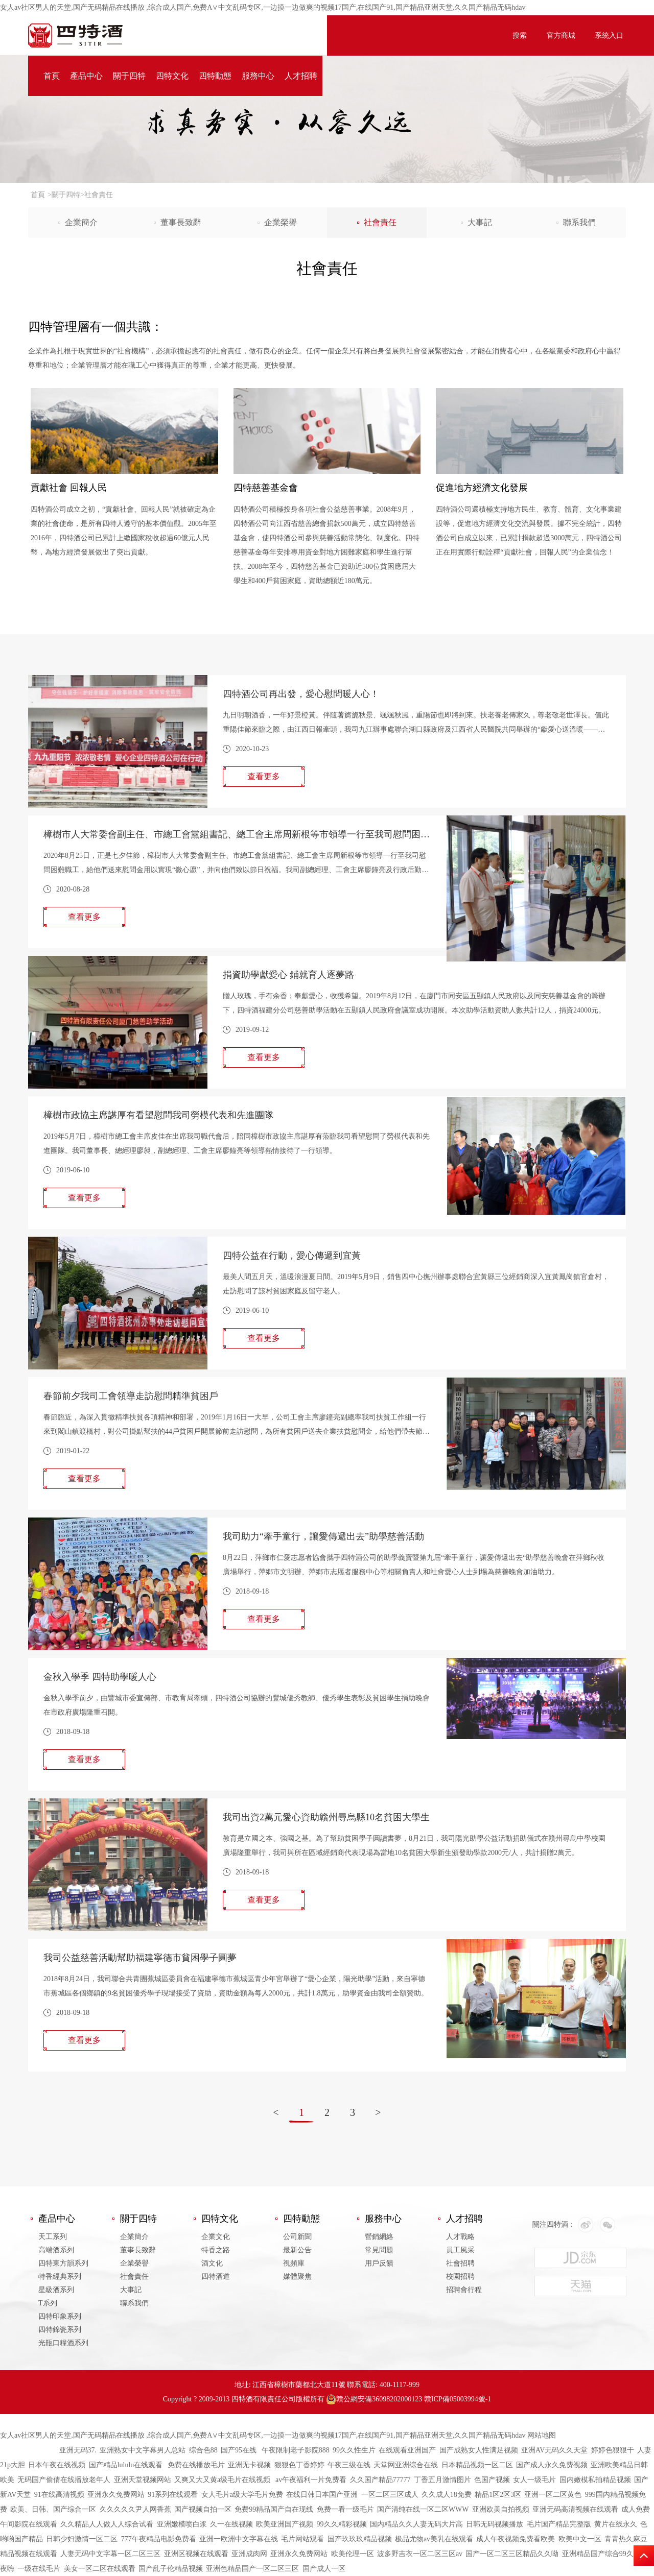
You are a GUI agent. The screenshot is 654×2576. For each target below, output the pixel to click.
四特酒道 (215, 2276)
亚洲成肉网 (249, 2554)
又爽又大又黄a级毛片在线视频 (223, 2480)
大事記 (480, 222)
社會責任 (380, 222)
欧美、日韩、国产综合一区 (53, 2509)
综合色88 (203, 2450)
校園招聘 (460, 2276)
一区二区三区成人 (389, 2494)
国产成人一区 (323, 2568)
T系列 (47, 2303)
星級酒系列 (56, 2290)
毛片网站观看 (302, 2539)
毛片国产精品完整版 (559, 2524)
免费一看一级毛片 (345, 2509)
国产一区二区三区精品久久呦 (511, 2554)
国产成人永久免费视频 (552, 2465)
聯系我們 (579, 222)
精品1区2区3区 (498, 2494)
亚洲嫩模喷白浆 (182, 2524)
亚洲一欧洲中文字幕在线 (238, 2539)
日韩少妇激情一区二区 (82, 2539)
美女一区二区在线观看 (99, 2568)
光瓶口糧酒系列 (63, 2343)
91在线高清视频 (59, 2494)
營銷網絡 (379, 2237)
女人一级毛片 (534, 2480)
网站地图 (541, 2435)
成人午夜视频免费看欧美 (515, 2539)
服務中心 (258, 75)
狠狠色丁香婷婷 (299, 2465)
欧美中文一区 (579, 2539)
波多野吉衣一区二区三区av (419, 2554)
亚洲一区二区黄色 (552, 2494)
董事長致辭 (180, 222)
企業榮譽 (280, 222)
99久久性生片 (354, 2450)
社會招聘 (460, 2263)
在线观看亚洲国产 (407, 2450)
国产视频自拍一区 (202, 2509)
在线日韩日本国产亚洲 (322, 2494)
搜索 (519, 35)
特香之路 (215, 2250)
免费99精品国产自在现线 (274, 2509)
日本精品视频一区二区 (477, 2465)
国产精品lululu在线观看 (127, 2465)
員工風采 (460, 2250)
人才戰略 (460, 2237)
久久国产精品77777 (380, 2480)
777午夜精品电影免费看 (158, 2539)
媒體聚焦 (297, 2276)
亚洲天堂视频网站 (142, 2480)
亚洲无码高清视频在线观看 (575, 2509)
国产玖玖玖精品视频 (360, 2539)
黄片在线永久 (615, 2524)
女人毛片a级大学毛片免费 (242, 2494)
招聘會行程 (464, 2290)
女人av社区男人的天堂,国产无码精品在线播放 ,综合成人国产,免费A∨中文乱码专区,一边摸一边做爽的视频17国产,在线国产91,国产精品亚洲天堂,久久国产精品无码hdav (263, 7)
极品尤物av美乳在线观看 (434, 2539)
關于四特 (129, 75)
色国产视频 (492, 2480)
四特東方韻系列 (63, 2263)
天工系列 (52, 2237)
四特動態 (215, 75)
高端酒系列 (56, 2250)
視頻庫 (294, 2263)
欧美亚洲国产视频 (284, 2524)
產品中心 (86, 75)
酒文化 (212, 2263)
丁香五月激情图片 (442, 2480)
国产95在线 (240, 2450)
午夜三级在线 (349, 2465)
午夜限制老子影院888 (296, 2450)
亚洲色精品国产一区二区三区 (252, 2568)
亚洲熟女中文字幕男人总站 (142, 2450)
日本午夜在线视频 (56, 2465)
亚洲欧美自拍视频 (500, 2509)
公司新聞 (297, 2237)
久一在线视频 (231, 2524)
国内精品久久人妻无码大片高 (416, 2524)
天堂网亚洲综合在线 (405, 2465)
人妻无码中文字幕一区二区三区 (110, 2554)
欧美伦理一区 (352, 2554)
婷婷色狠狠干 (612, 2450)
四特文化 (172, 75)
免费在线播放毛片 (196, 2465)
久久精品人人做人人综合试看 (106, 2524)
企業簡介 (81, 222)
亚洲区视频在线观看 (196, 2554)
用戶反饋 (379, 2263)
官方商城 (561, 35)
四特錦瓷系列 (59, 2329)
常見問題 (379, 2250)
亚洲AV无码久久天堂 (554, 2450)
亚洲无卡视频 (249, 2465)
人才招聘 (301, 75)
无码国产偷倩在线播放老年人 (63, 2480)
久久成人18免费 (447, 2494)
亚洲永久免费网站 (116, 2494)
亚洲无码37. (78, 2450)
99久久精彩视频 (342, 2524)
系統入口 (609, 35)
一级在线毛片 (38, 2568)
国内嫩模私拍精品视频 (595, 2480)
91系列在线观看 (173, 2494)
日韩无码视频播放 (494, 2524)
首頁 (51, 75)
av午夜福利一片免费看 (310, 2480)
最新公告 (297, 2250)
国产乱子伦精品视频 (170, 2568)
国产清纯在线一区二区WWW (423, 2509)
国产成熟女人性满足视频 (478, 2450)
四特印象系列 (59, 2316)
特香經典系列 (59, 2276)
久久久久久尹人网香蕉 (135, 2509)
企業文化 (215, 2237)
